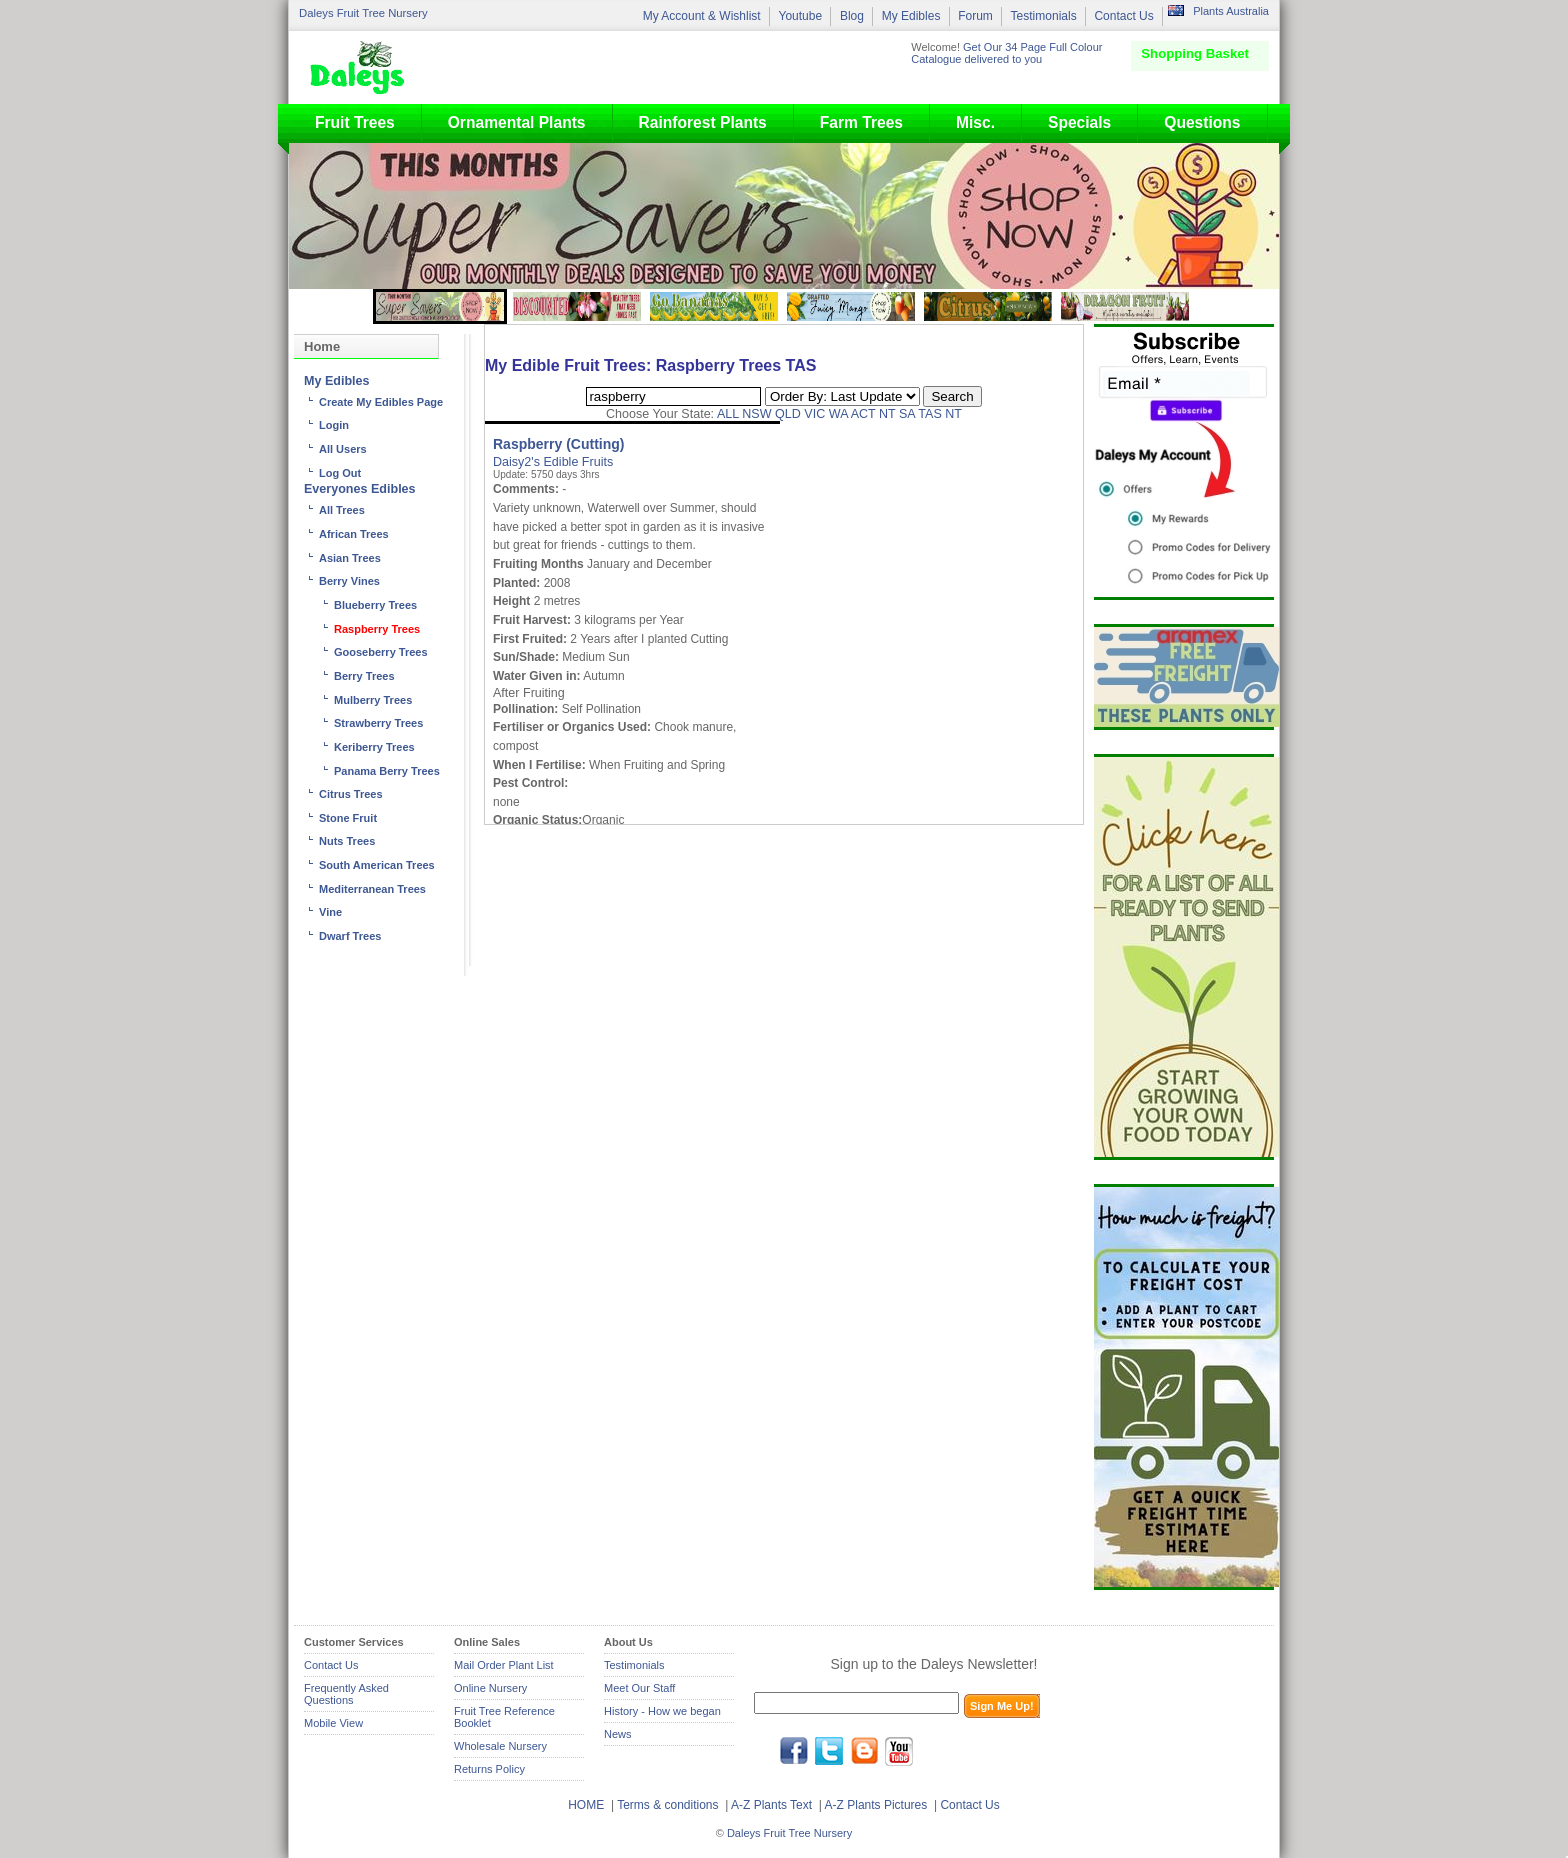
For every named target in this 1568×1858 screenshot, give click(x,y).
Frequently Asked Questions (346, 1694)
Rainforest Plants (703, 122)
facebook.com (794, 1751)
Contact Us (1123, 16)
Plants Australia (1231, 11)
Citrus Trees (351, 794)
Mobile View (333, 1723)
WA (838, 414)
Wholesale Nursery (500, 1746)
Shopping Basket (1195, 53)
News (618, 1734)
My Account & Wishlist (702, 16)
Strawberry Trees (378, 723)
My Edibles (911, 16)
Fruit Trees (355, 122)
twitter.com (829, 1751)
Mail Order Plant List (504, 1665)
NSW (756, 414)
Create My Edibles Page (381, 402)
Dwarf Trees (350, 936)
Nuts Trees (347, 841)
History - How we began (662, 1711)
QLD (788, 414)
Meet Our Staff (639, 1688)
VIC (814, 414)
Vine (330, 912)
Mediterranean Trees (372, 889)
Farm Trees (861, 122)
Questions (1202, 122)
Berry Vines (349, 581)
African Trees (354, 534)
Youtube (800, 16)
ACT (863, 414)
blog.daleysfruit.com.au (864, 1751)
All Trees (342, 510)
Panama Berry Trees (387, 771)
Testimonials (1044, 16)
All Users (343, 449)
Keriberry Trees (374, 747)
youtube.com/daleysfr (899, 1751)
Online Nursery (490, 1688)
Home (322, 346)
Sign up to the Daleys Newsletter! (934, 1664)
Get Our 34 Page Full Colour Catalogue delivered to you (1006, 53)
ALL (728, 414)
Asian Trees (350, 558)
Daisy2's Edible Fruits (553, 462)
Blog (852, 16)
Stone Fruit (348, 818)
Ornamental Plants (517, 122)
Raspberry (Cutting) (558, 444)
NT (887, 414)
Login (334, 425)
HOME (586, 1805)
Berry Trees (364, 676)
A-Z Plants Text (771, 1805)
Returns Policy (489, 1769)
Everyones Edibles (360, 489)
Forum (975, 16)
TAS (929, 414)
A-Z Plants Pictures (876, 1805)
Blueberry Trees (375, 605)
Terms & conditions (669, 1805)
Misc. (975, 122)
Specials (1079, 122)
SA (907, 414)
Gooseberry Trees (381, 652)
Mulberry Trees (373, 700)
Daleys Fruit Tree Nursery (363, 13)
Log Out (340, 473)
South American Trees (377, 865)
